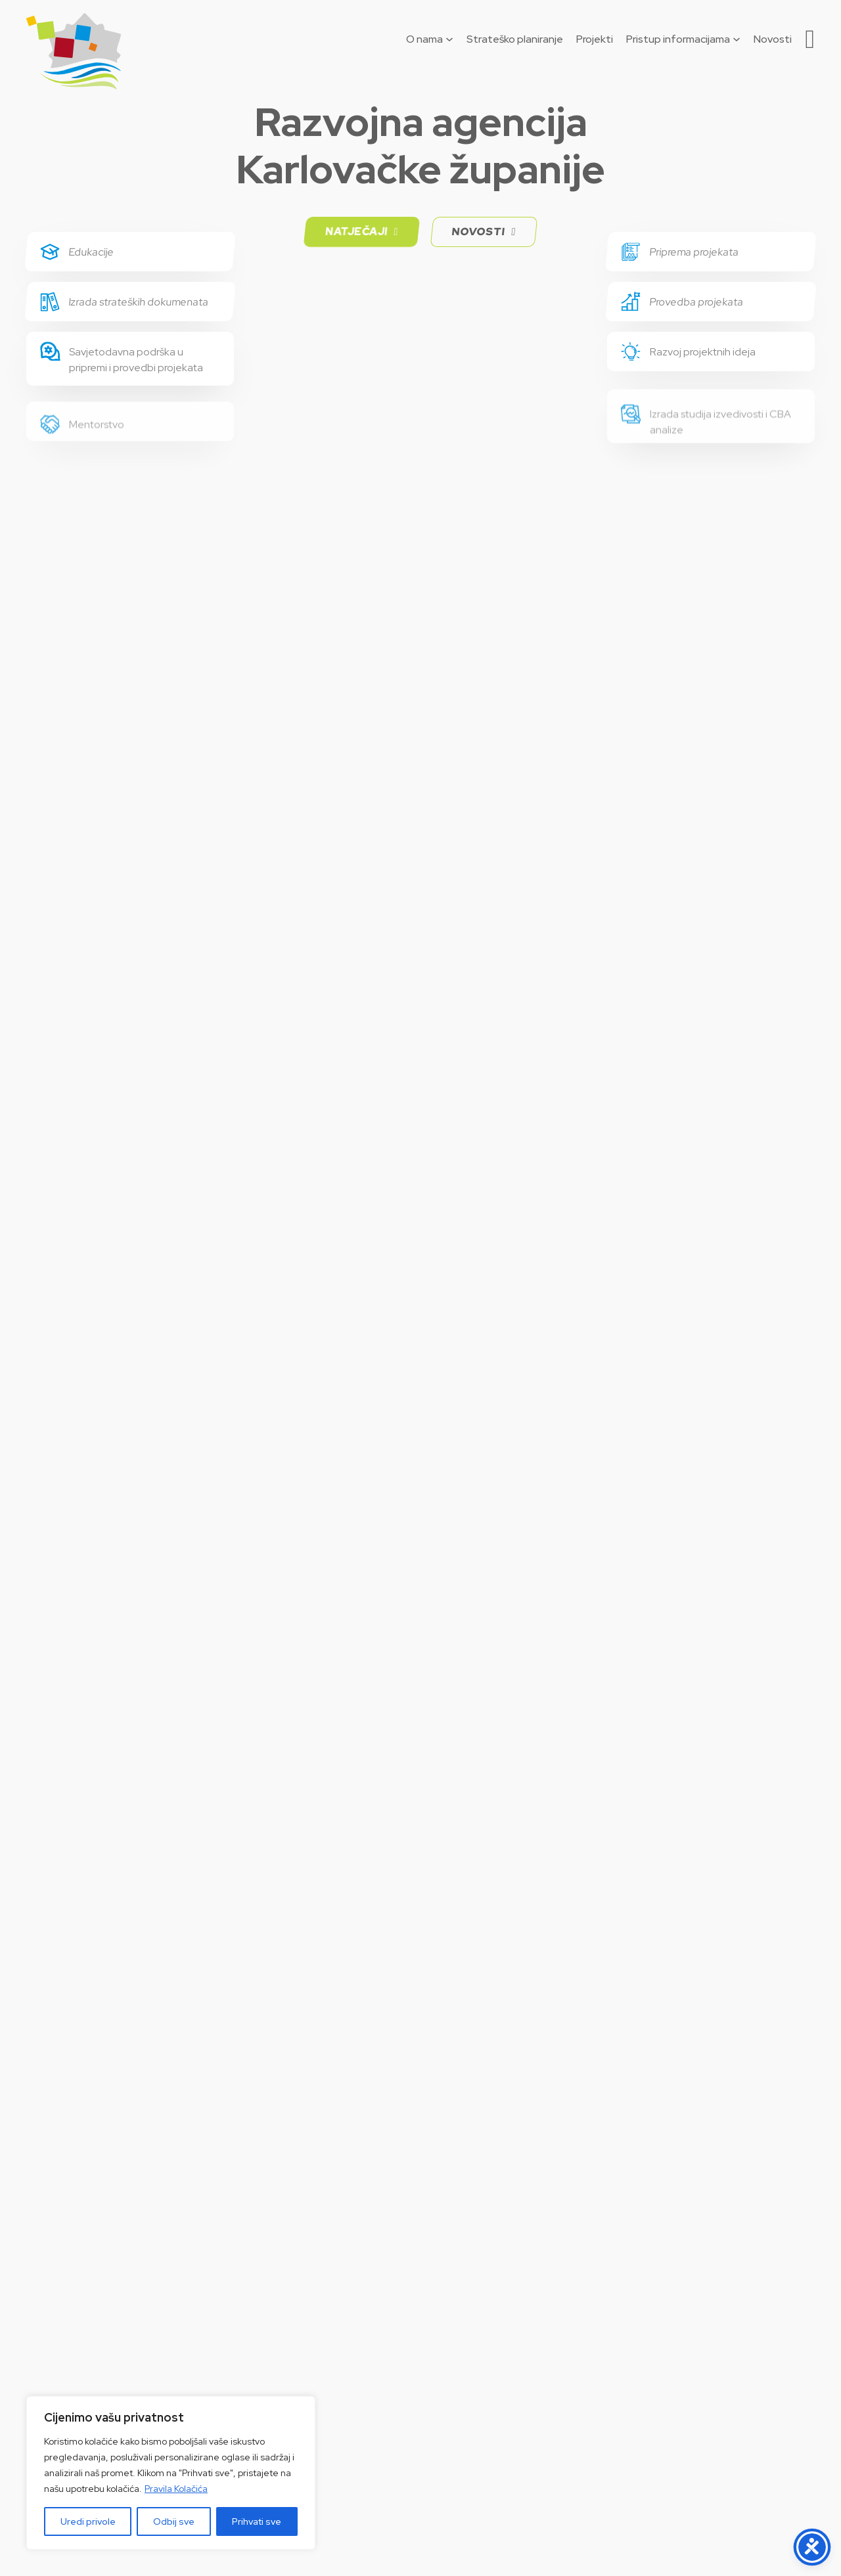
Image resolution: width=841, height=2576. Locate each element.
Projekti (594, 39)
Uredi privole (88, 2521)
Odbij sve (173, 2521)
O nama (424, 39)
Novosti (773, 39)
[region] (170, 2473)
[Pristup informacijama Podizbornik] (736, 39)
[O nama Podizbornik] (449, 39)
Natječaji (362, 231)
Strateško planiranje (514, 39)
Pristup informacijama (678, 39)
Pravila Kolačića (176, 2489)
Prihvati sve (256, 2521)
